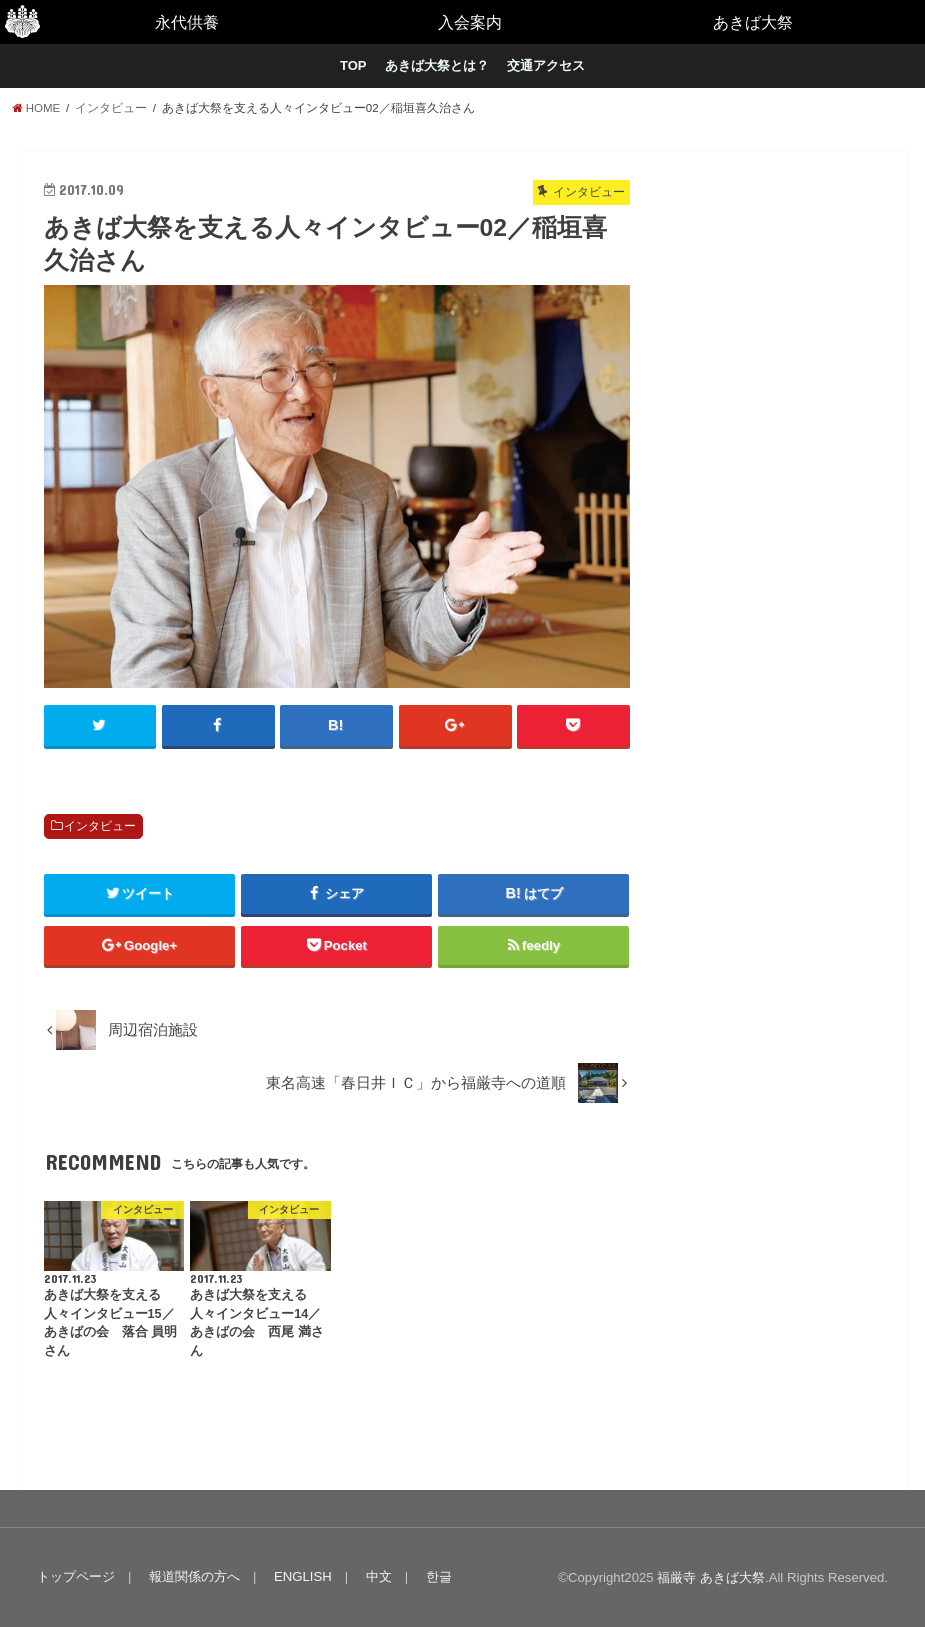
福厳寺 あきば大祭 (711, 1577)
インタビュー (100, 826)
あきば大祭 (753, 22)
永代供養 (187, 22)
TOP (353, 65)
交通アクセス (546, 65)
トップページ (76, 1576)
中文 (379, 1576)
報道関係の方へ (194, 1576)
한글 (439, 1576)
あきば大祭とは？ (437, 65)
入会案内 (470, 22)
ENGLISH (303, 1576)
